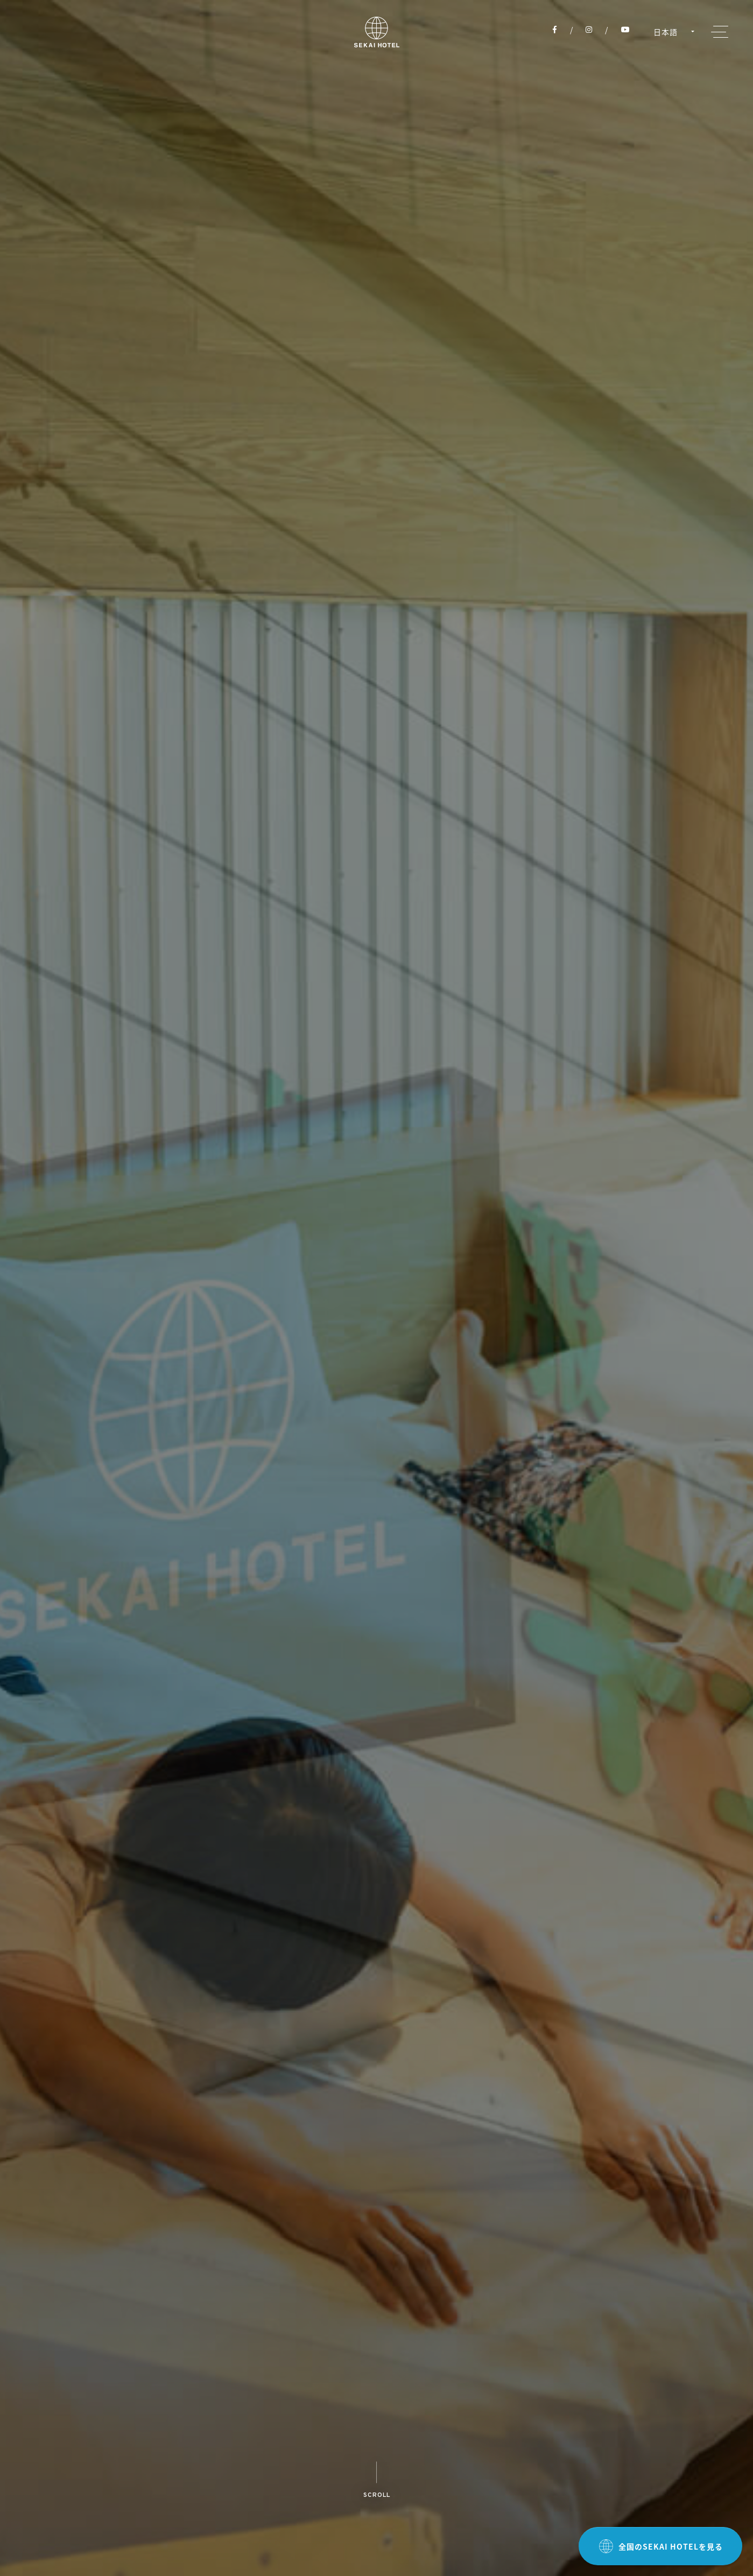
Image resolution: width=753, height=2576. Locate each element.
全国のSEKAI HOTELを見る (661, 2546)
